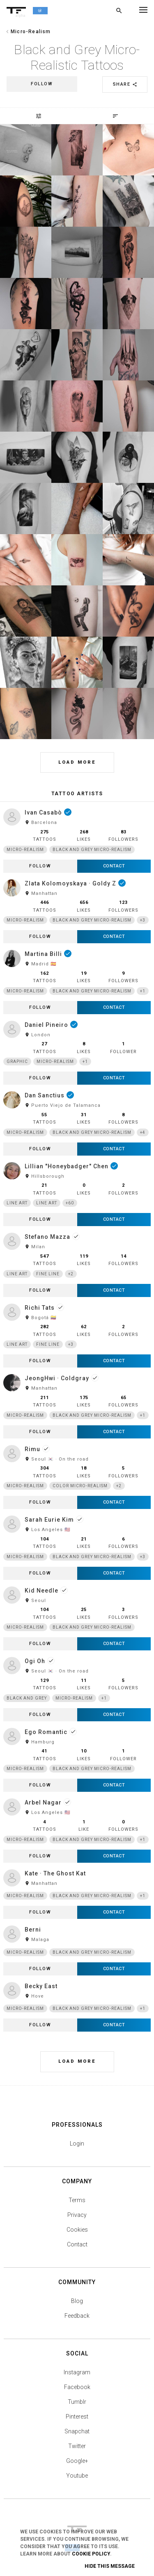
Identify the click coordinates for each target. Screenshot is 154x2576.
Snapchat (77, 2431)
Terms (77, 2200)
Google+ (77, 2461)
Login (77, 2143)
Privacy (77, 2215)
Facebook (77, 2387)
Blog (77, 2301)
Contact (77, 2244)
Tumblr (77, 2402)
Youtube (77, 2475)
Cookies (77, 2229)
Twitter (77, 2446)
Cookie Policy (91, 2554)
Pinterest (77, 2416)
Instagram (77, 2372)
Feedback (77, 2315)
